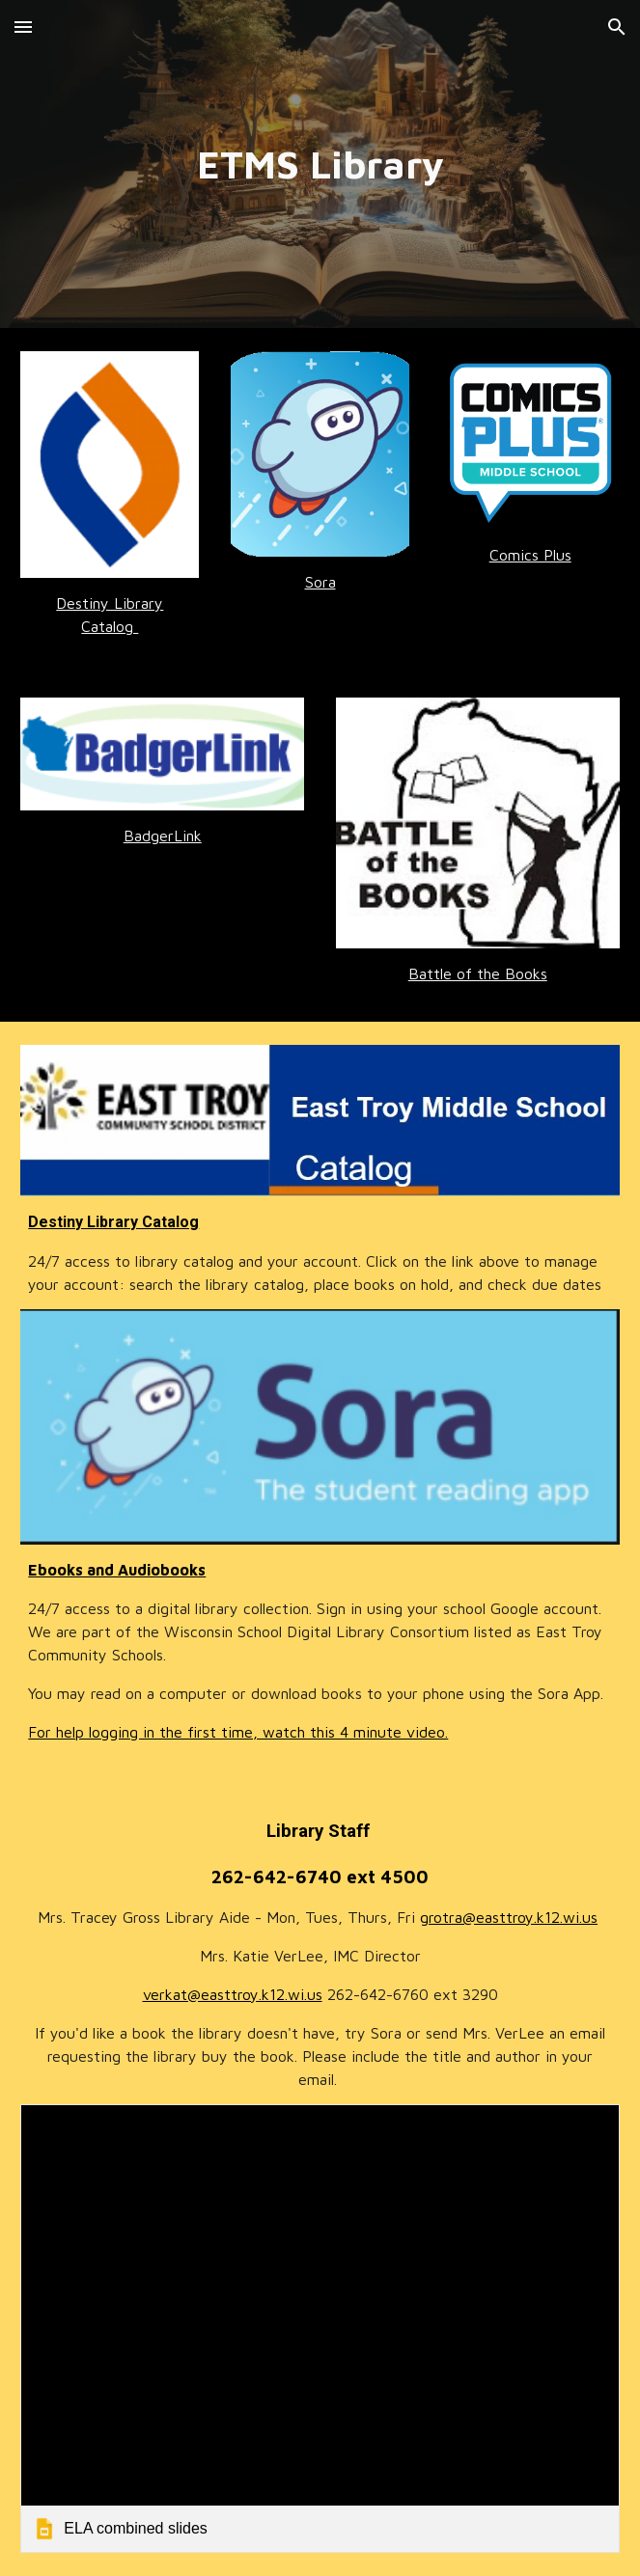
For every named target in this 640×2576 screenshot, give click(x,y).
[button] (23, 26)
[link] (319, 2328)
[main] (319, 163)
